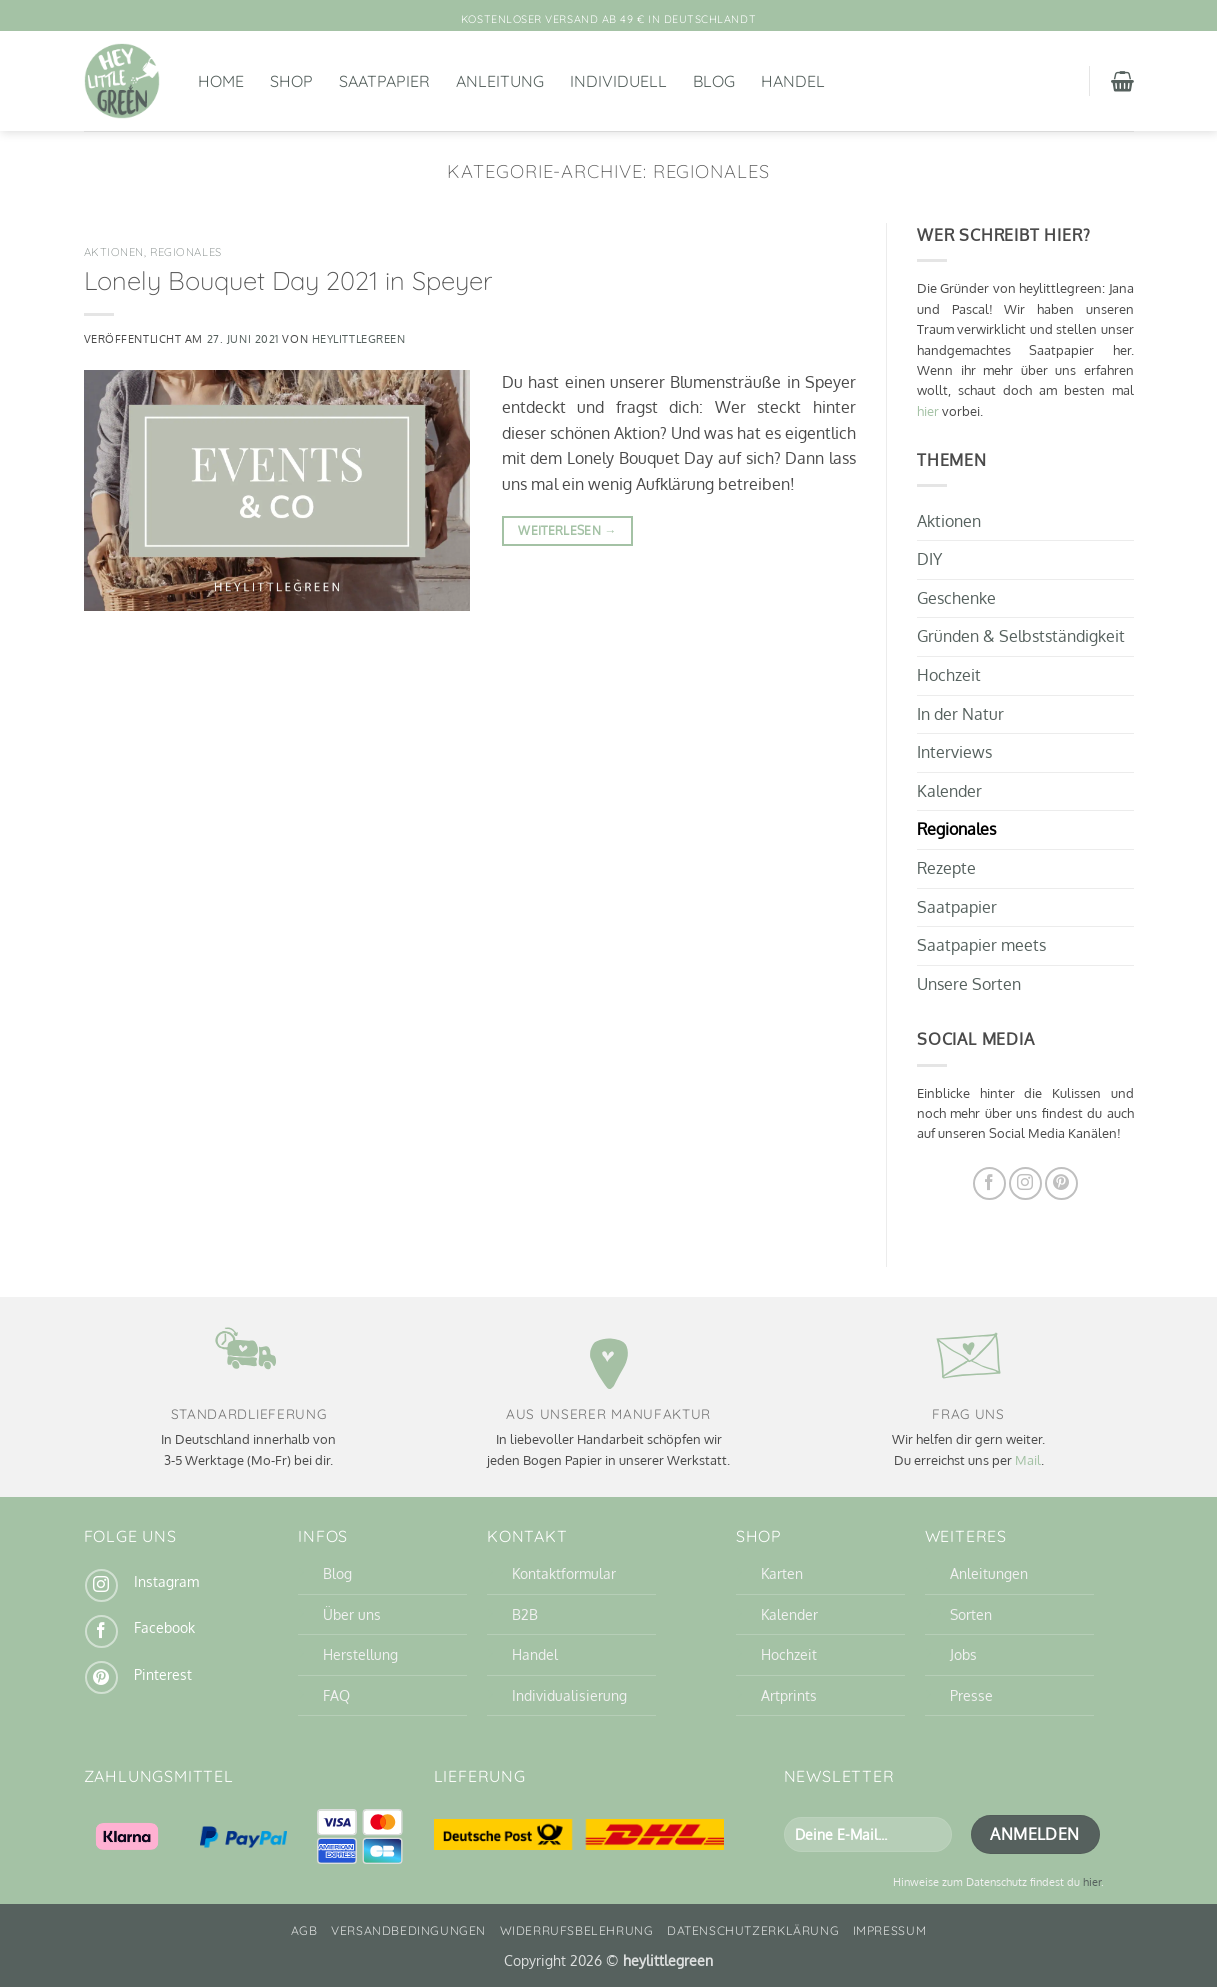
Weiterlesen (567, 530)
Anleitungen (989, 1573)
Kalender (949, 790)
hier (928, 411)
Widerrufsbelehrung (577, 1930)
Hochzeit (949, 675)
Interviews (954, 752)
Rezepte (946, 868)
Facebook (164, 1627)
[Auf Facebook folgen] (989, 1182)
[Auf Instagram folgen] (1025, 1182)
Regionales (186, 252)
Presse (971, 1695)
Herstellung (360, 1654)
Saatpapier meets (981, 945)
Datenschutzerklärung (753, 1930)
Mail (1028, 1460)
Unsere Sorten (969, 983)
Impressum (890, 1930)
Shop (291, 81)
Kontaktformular (564, 1573)
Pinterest (163, 1674)
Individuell (618, 81)
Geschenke (956, 597)
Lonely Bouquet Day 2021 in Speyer (288, 280)
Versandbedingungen (408, 1930)
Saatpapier (384, 81)
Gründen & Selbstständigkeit (1021, 636)
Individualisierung (569, 1695)
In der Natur (960, 713)
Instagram (166, 1581)
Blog (714, 81)
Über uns (352, 1614)
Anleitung (500, 81)
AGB (304, 1930)
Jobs (963, 1654)
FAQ (336, 1695)
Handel (793, 81)
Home (221, 81)
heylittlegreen (359, 338)
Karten (782, 1573)
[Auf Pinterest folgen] (1061, 1182)
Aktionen (114, 252)
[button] (1122, 81)
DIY (929, 559)
